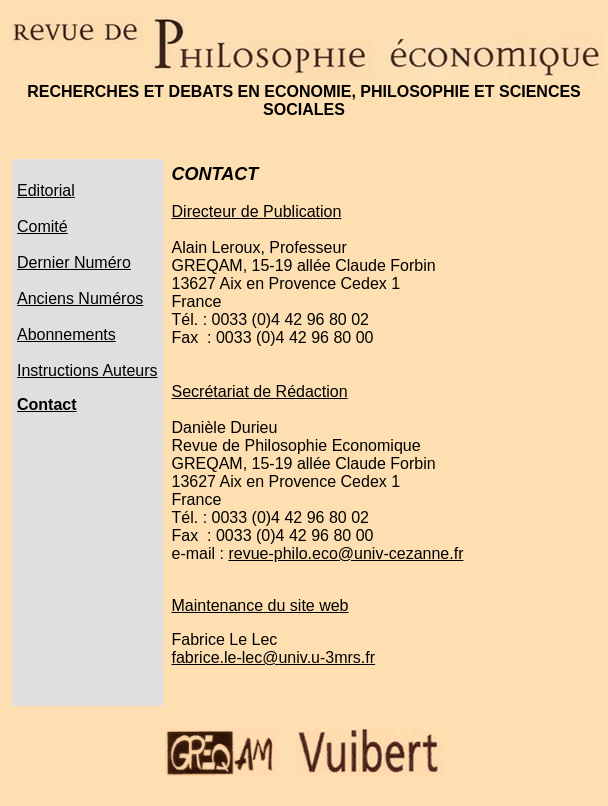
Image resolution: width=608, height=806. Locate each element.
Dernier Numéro (74, 262)
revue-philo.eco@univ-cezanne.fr (345, 553)
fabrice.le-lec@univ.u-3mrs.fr (274, 657)
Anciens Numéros (80, 298)
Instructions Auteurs (87, 370)
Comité (42, 226)
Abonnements (66, 334)
